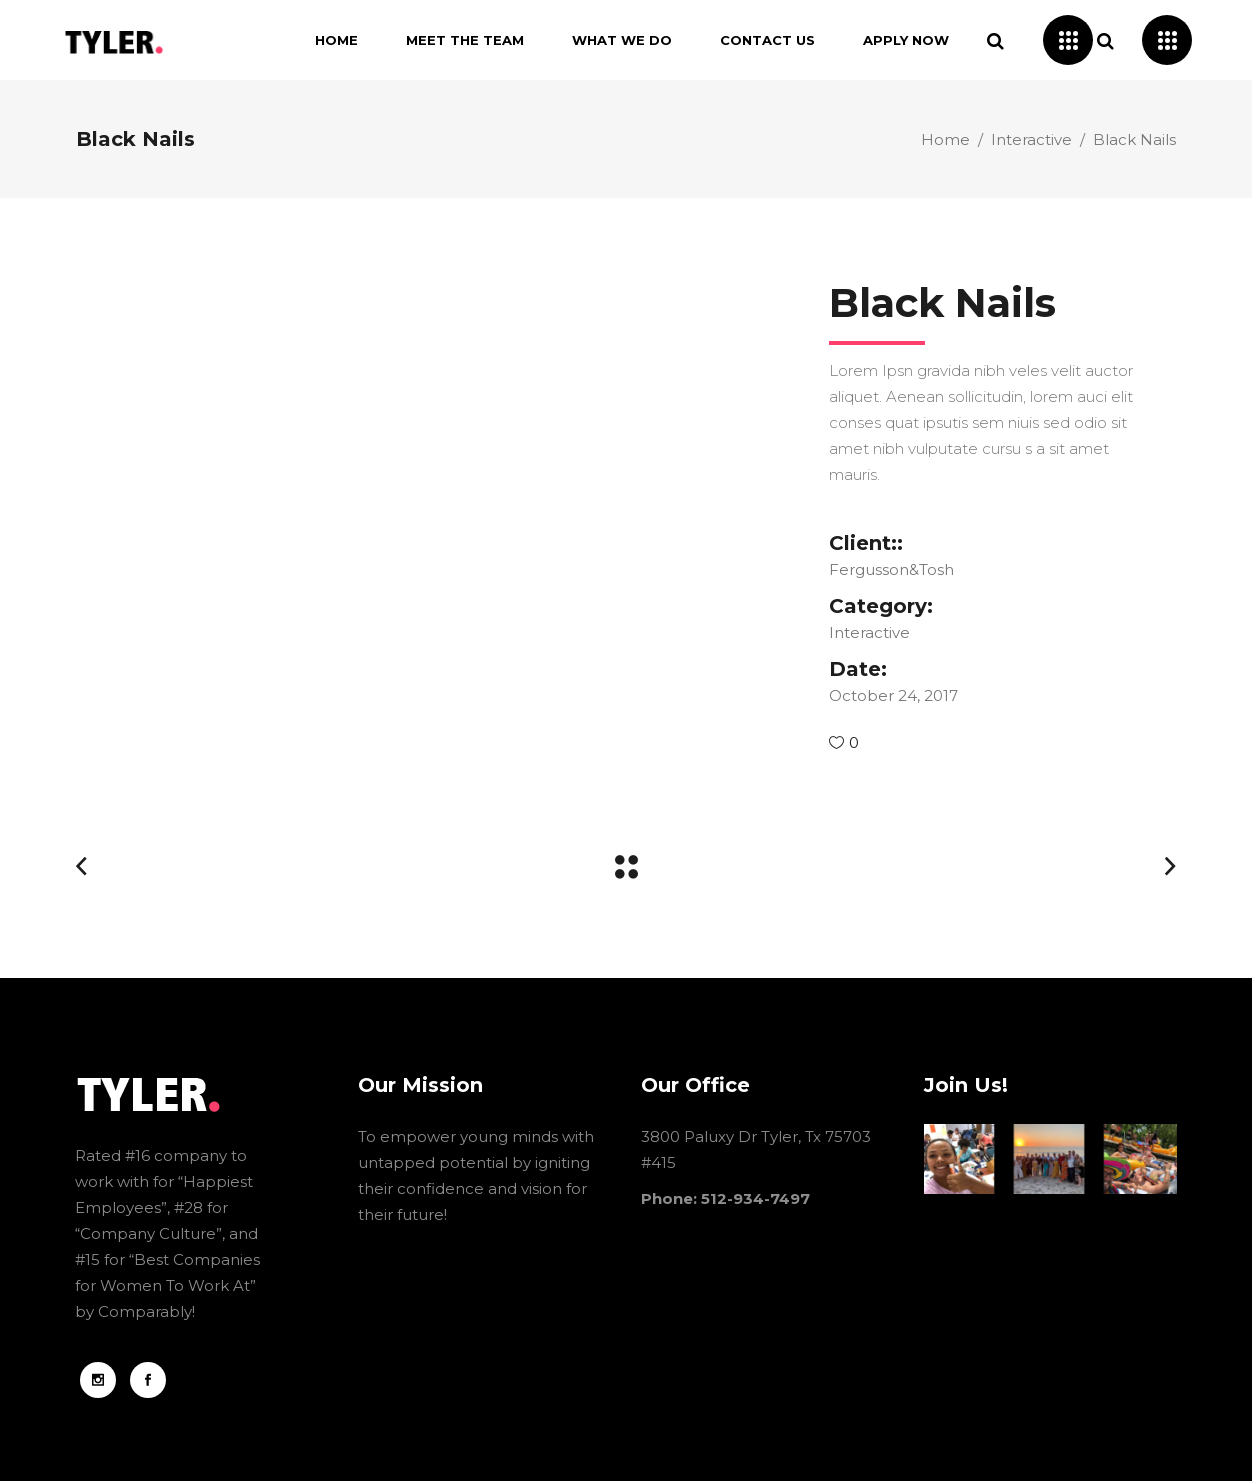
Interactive (1031, 139)
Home (945, 139)
